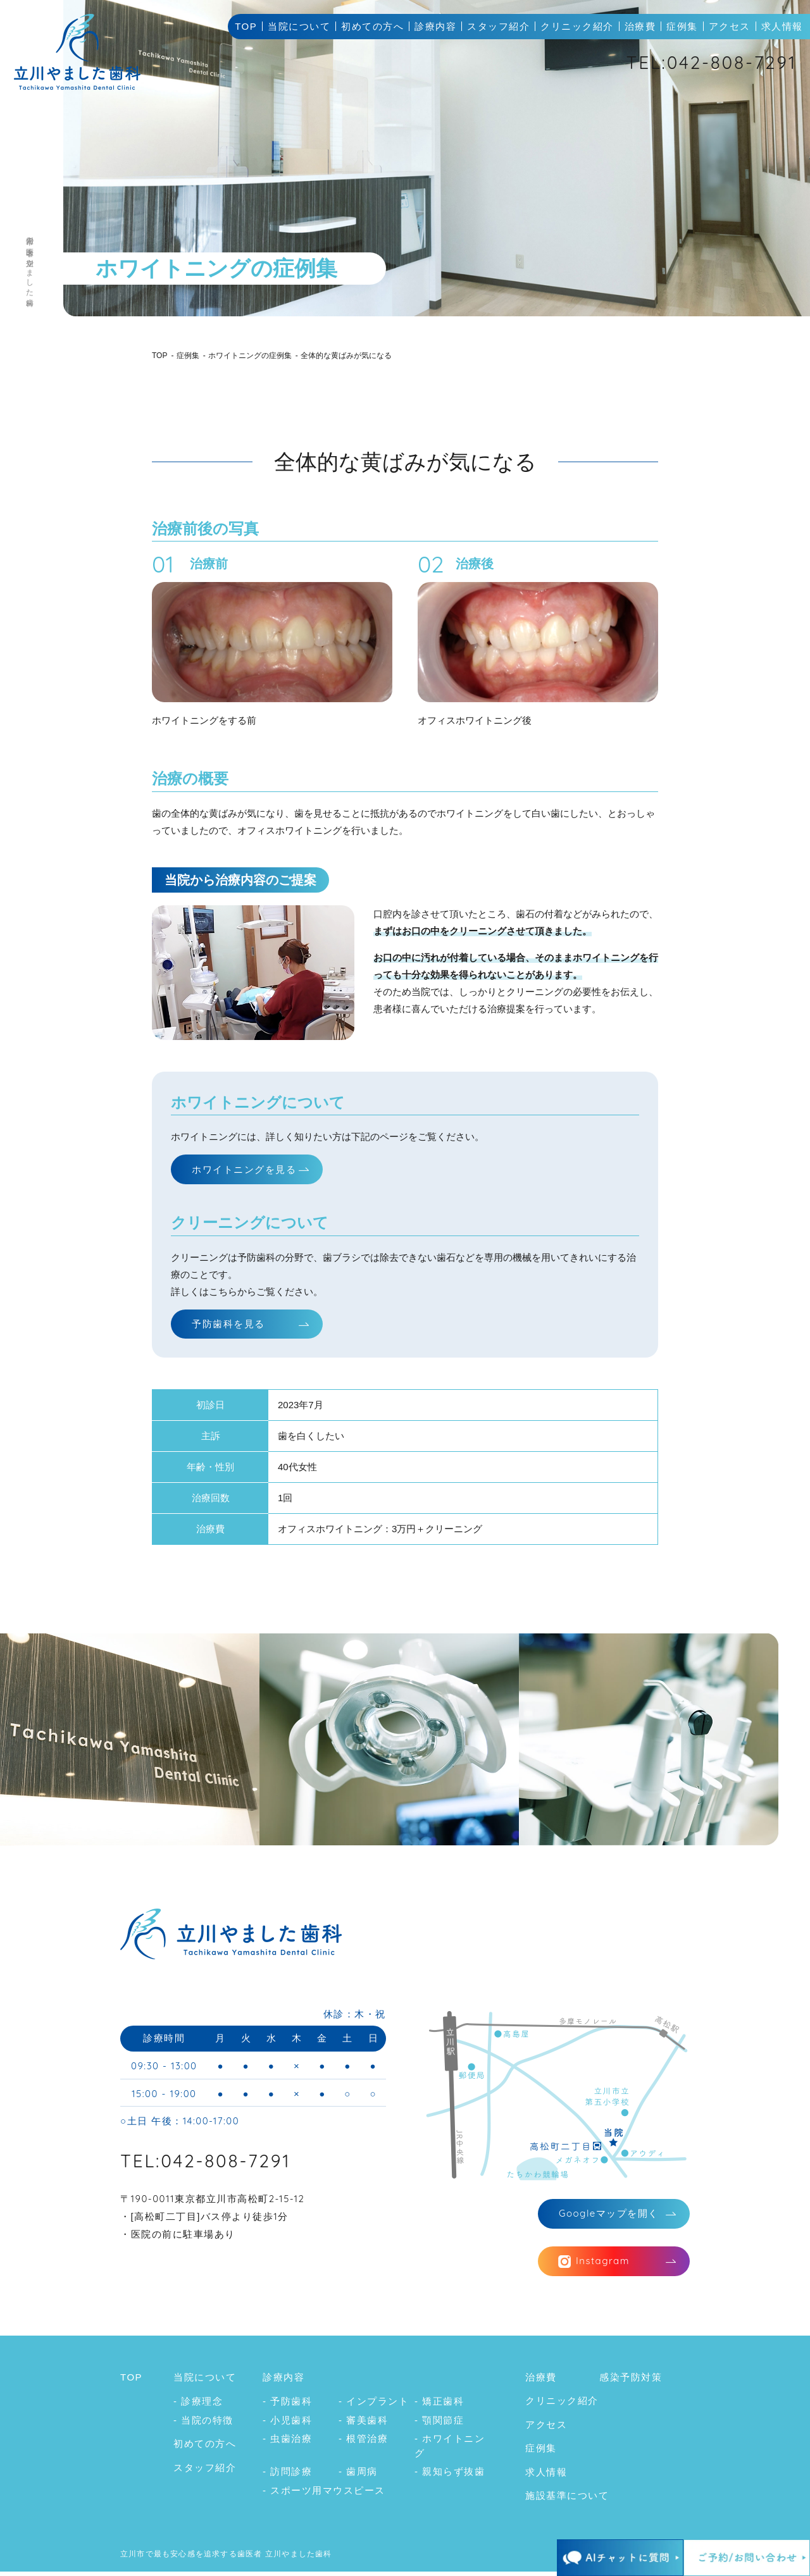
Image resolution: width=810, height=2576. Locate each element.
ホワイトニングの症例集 (250, 355)
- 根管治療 (363, 2442)
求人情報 (782, 26)
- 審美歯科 (363, 2424)
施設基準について (567, 2499)
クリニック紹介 (577, 26)
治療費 (640, 26)
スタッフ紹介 (498, 26)
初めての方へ (372, 26)
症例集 (682, 26)
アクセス (730, 26)
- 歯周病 (358, 2475)
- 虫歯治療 (287, 2442)
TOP (246, 26)
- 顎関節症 (439, 2424)
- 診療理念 (198, 2405)
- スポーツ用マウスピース (324, 2494)
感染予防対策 (630, 2381)
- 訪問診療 (287, 2475)
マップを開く (609, 2216)
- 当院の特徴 (203, 2424)
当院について (299, 26)
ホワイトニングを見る (244, 1169)
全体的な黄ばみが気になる (346, 355)
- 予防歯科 (287, 2405)
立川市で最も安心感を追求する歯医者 (191, 2558)
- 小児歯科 (287, 2424)
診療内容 (435, 26)
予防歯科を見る (228, 1325)
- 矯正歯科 (439, 2405)
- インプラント (374, 2405)
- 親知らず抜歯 (449, 2475)
